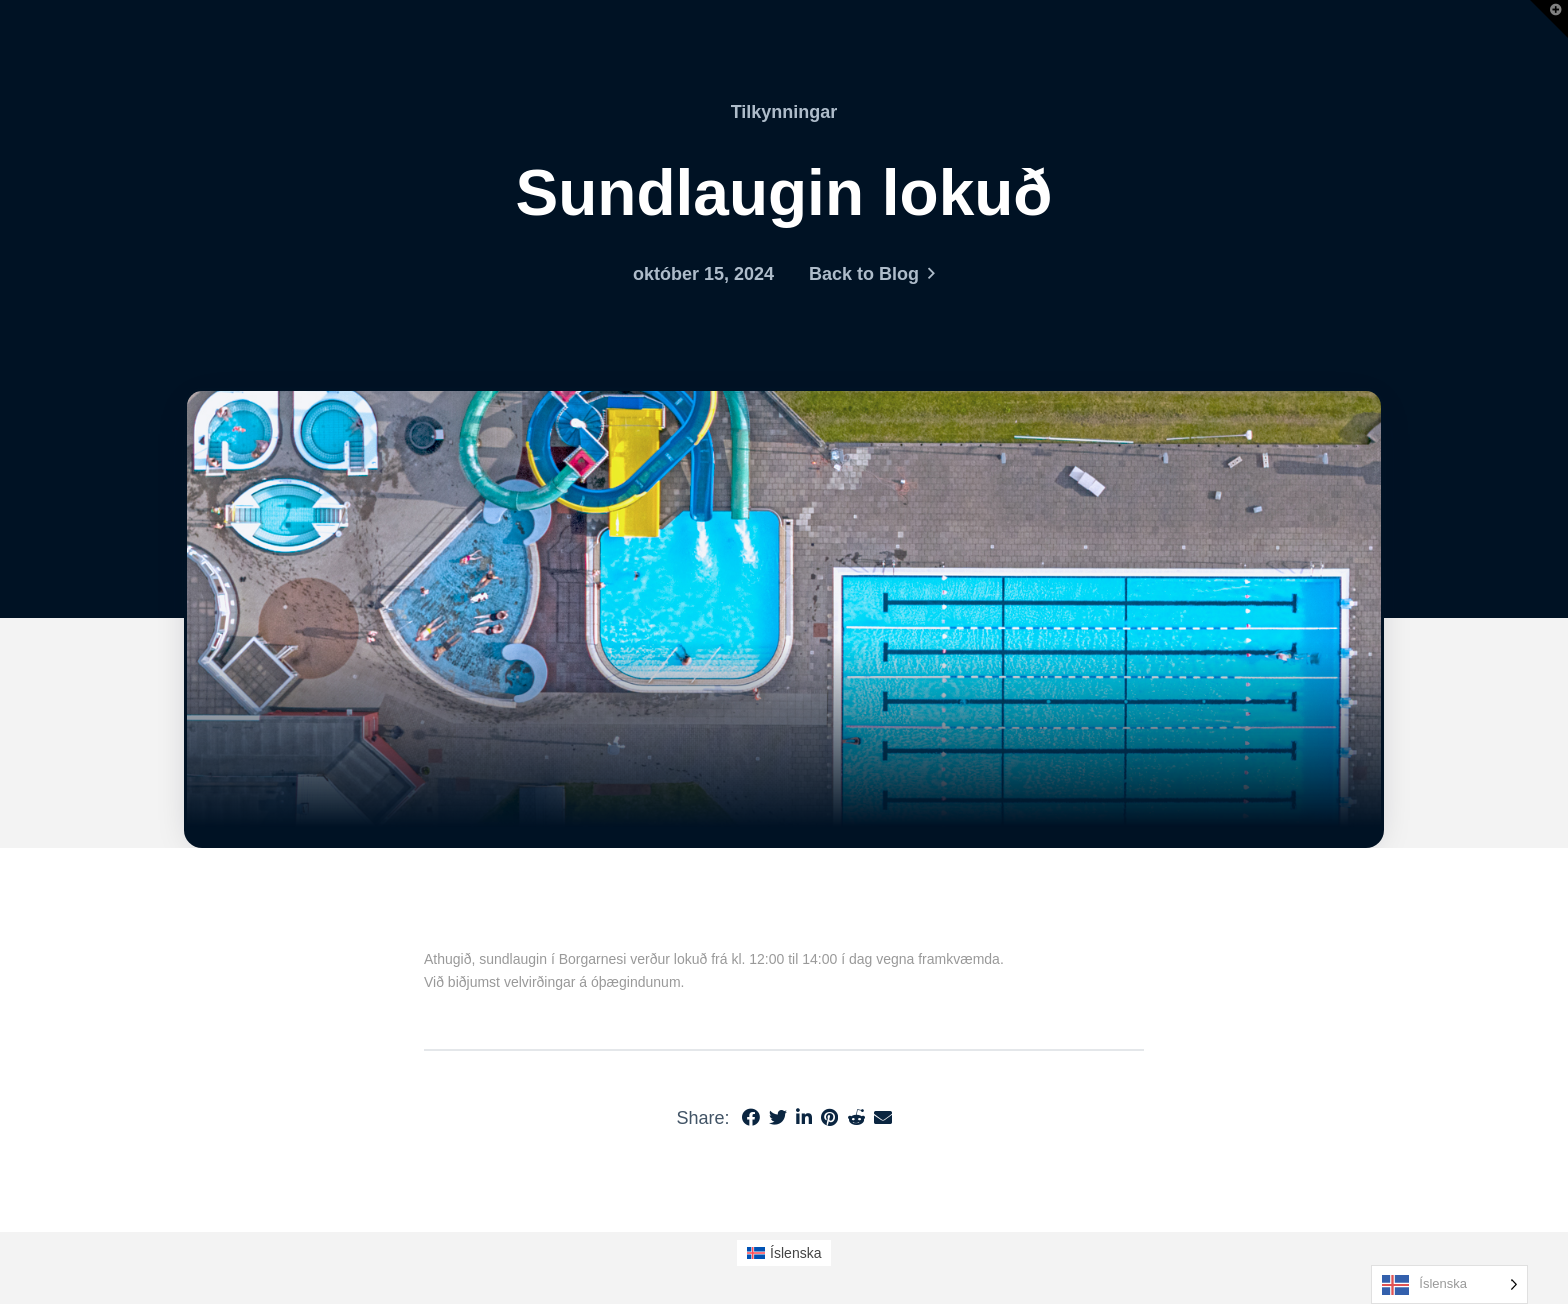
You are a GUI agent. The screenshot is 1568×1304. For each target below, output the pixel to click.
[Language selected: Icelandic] (1449, 1284)
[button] (1549, 19)
